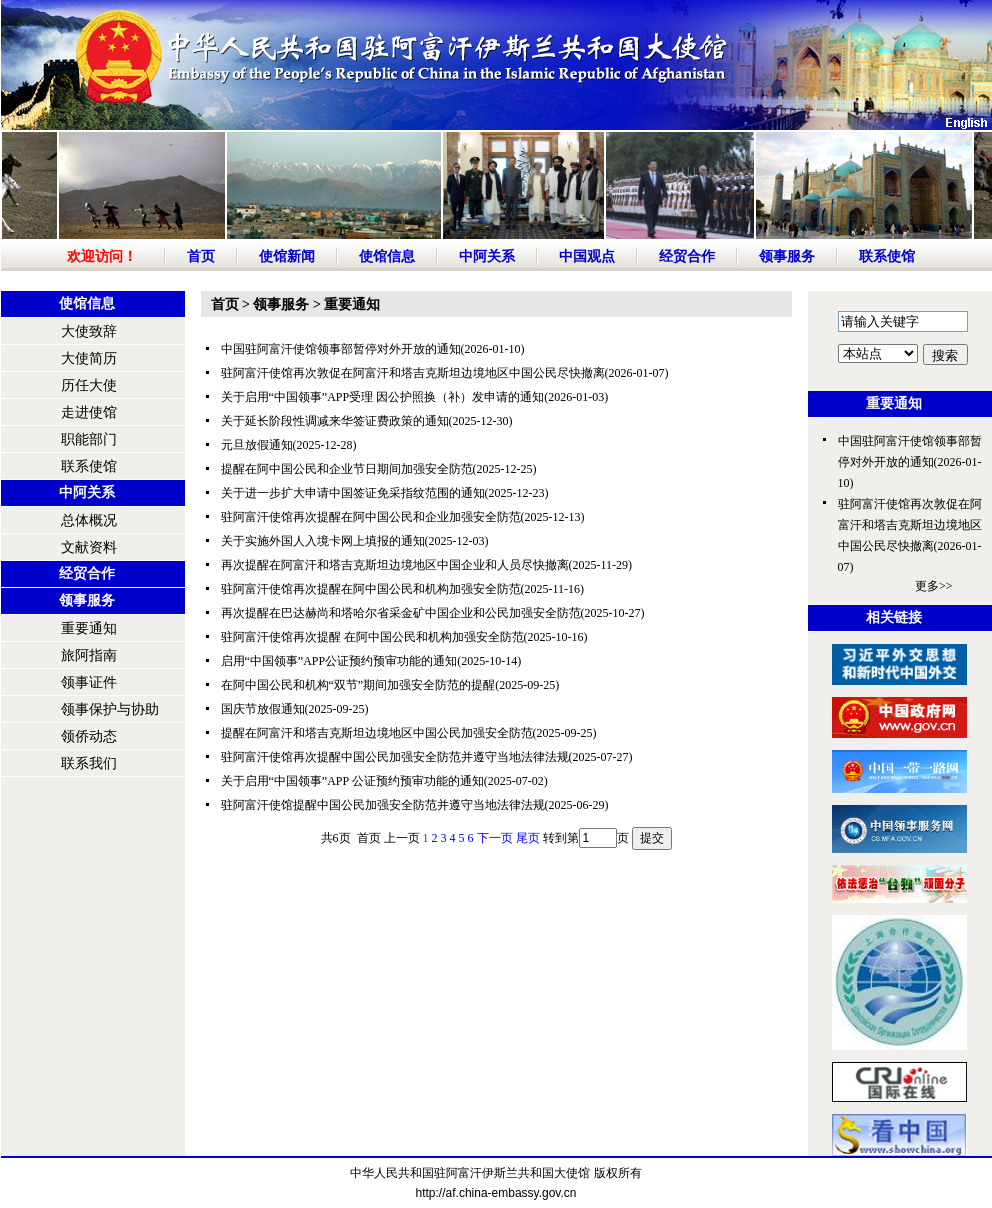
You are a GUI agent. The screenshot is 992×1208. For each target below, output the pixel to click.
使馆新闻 (287, 256)
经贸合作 (687, 256)
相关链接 (894, 617)
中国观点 (587, 256)
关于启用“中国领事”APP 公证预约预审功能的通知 (352, 781)
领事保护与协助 (110, 709)
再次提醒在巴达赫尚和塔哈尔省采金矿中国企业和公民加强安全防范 (401, 613)
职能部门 (89, 439)
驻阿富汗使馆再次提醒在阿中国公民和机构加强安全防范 (371, 589)
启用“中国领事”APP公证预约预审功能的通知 (339, 661)
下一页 (495, 838)
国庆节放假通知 (263, 709)
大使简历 (89, 358)
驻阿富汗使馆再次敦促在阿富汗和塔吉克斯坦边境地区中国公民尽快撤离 (413, 373)
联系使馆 (887, 256)
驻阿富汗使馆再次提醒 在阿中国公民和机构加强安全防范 (372, 637)
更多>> (934, 586)
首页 (201, 256)
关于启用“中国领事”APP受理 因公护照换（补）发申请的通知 (383, 397)
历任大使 (89, 385)
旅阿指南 (89, 655)
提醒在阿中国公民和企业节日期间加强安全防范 (347, 469)
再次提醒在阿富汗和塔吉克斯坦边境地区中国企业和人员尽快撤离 (395, 565)
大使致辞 (89, 331)
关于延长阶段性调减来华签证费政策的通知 (335, 421)
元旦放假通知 (257, 445)
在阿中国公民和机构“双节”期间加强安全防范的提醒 (358, 685)
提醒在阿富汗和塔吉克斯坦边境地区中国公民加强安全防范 (377, 733)
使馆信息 (387, 256)
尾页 (528, 838)
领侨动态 (89, 736)
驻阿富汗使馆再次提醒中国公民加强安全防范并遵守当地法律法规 (395, 757)
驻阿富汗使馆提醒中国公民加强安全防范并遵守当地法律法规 (383, 805)
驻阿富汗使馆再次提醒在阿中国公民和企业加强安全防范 (371, 517)
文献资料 (89, 547)
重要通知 (89, 628)
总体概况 (89, 520)
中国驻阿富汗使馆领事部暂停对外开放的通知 (341, 349)
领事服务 (787, 256)
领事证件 (89, 682)
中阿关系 (487, 256)
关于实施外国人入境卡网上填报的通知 (323, 541)
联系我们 (89, 763)
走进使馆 (89, 412)
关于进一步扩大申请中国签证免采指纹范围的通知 (353, 493)
